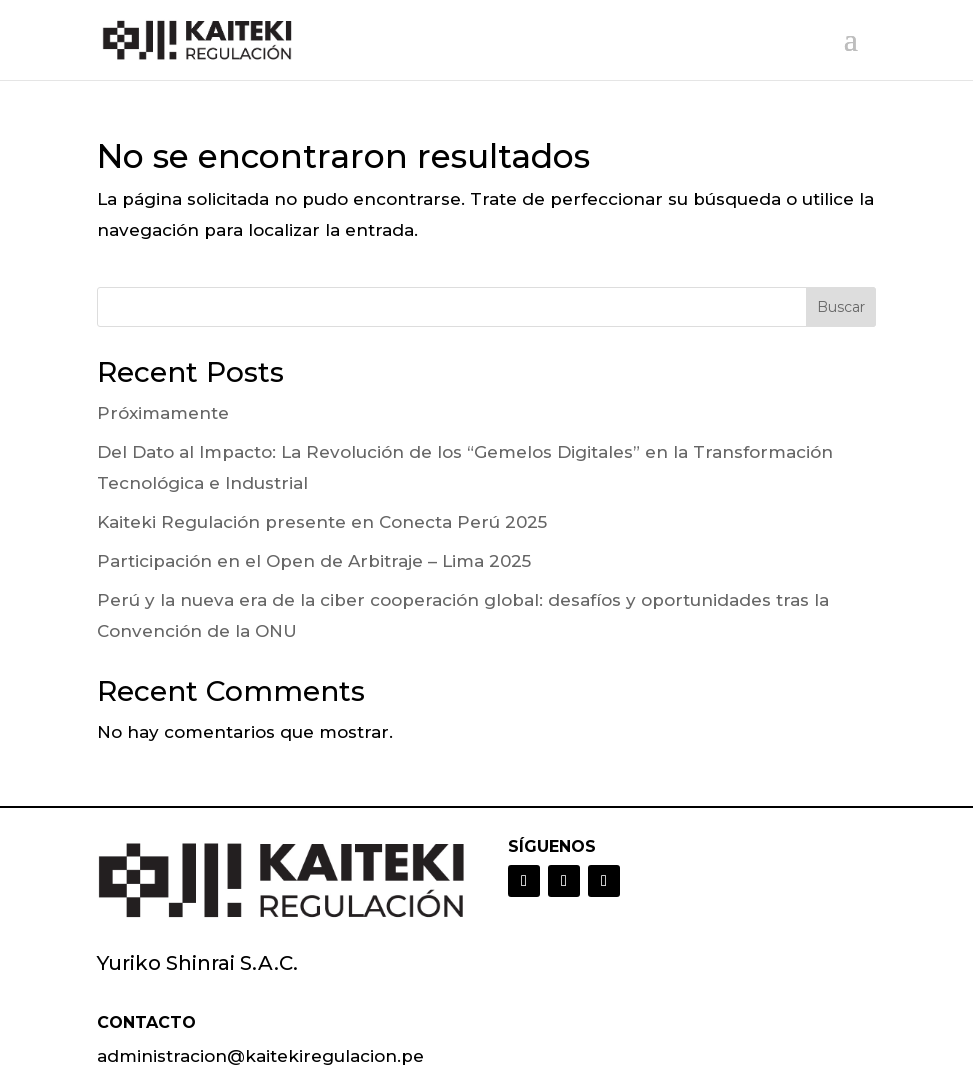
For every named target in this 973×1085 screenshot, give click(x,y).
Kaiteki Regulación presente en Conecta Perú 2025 (322, 522)
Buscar (841, 307)
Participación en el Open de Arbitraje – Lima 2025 (314, 561)
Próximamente (163, 413)
